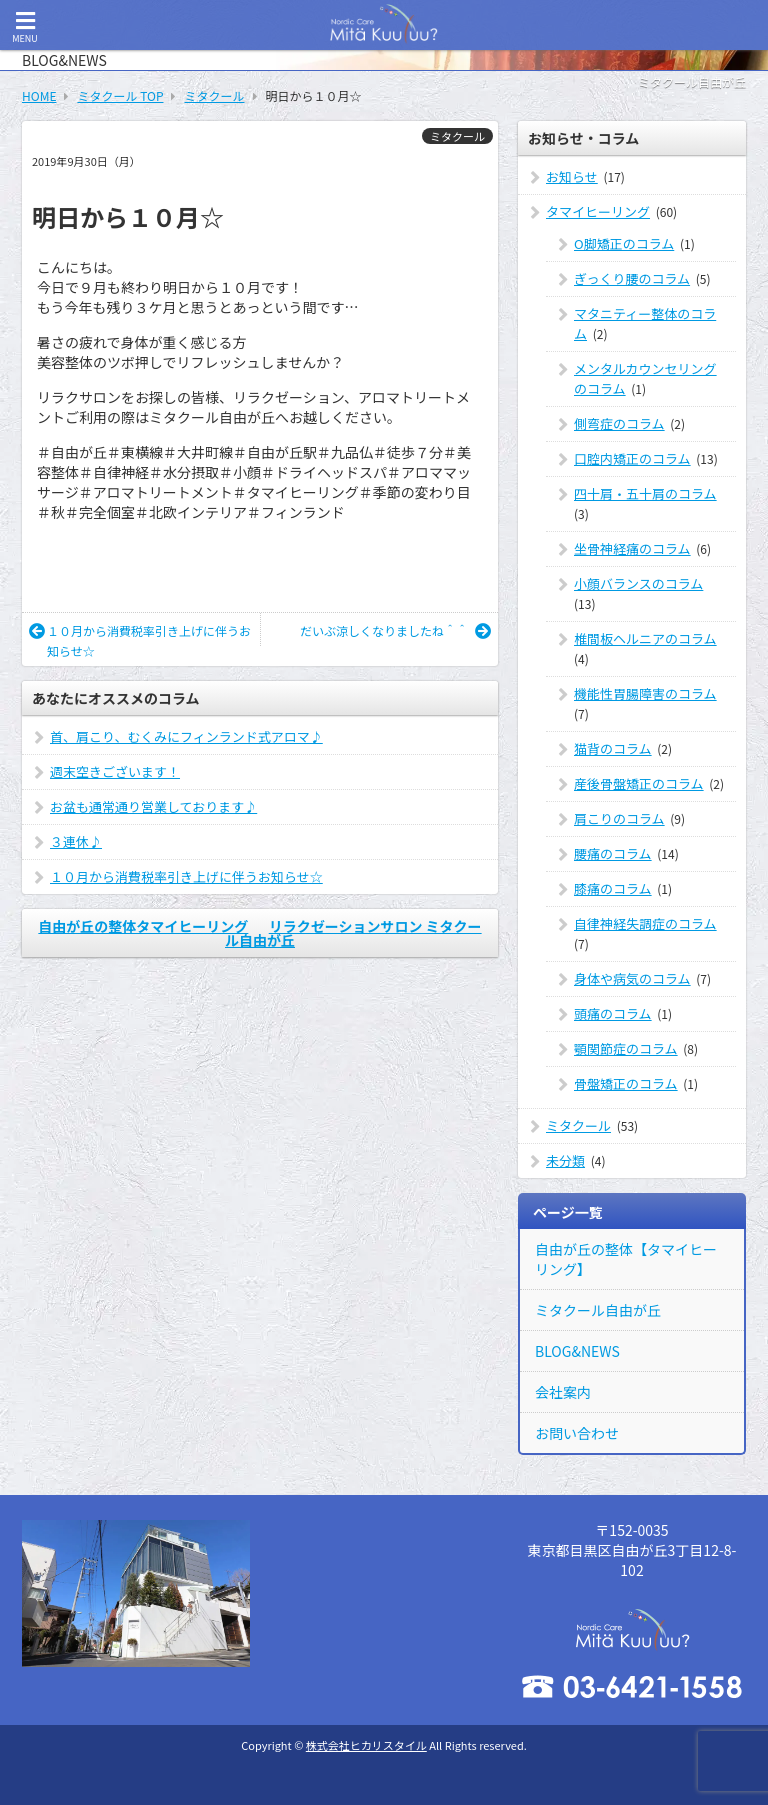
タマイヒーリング (598, 211)
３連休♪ (76, 841)
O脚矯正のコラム (624, 243)
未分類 (565, 1160)
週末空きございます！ (115, 771)
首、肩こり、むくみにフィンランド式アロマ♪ (186, 736)
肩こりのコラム (619, 818)
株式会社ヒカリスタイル (366, 1745)
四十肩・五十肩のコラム (645, 493)
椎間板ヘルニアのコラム (645, 638)
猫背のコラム (613, 748)
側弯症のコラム (619, 423)
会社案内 (563, 1392)
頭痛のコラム (613, 1013)
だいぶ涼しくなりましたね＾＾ (395, 630)
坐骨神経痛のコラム (632, 548)
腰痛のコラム (613, 853)
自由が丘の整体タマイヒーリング (143, 926)
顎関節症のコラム (626, 1048)
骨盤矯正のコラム (626, 1083)
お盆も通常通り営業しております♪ (153, 806)
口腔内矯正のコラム (632, 458)
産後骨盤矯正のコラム (639, 783)
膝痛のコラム (613, 888)
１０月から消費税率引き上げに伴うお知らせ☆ (140, 640)
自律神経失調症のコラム (645, 923)
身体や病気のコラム (632, 978)
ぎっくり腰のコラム (632, 278)
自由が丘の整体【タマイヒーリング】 (626, 1259)
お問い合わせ (577, 1433)
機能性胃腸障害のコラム (645, 693)
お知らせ (572, 176)
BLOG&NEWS (577, 1351)
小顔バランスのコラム (638, 583)
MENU (25, 27)
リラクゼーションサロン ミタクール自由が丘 (353, 933)
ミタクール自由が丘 (598, 1310)
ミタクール (457, 136)
